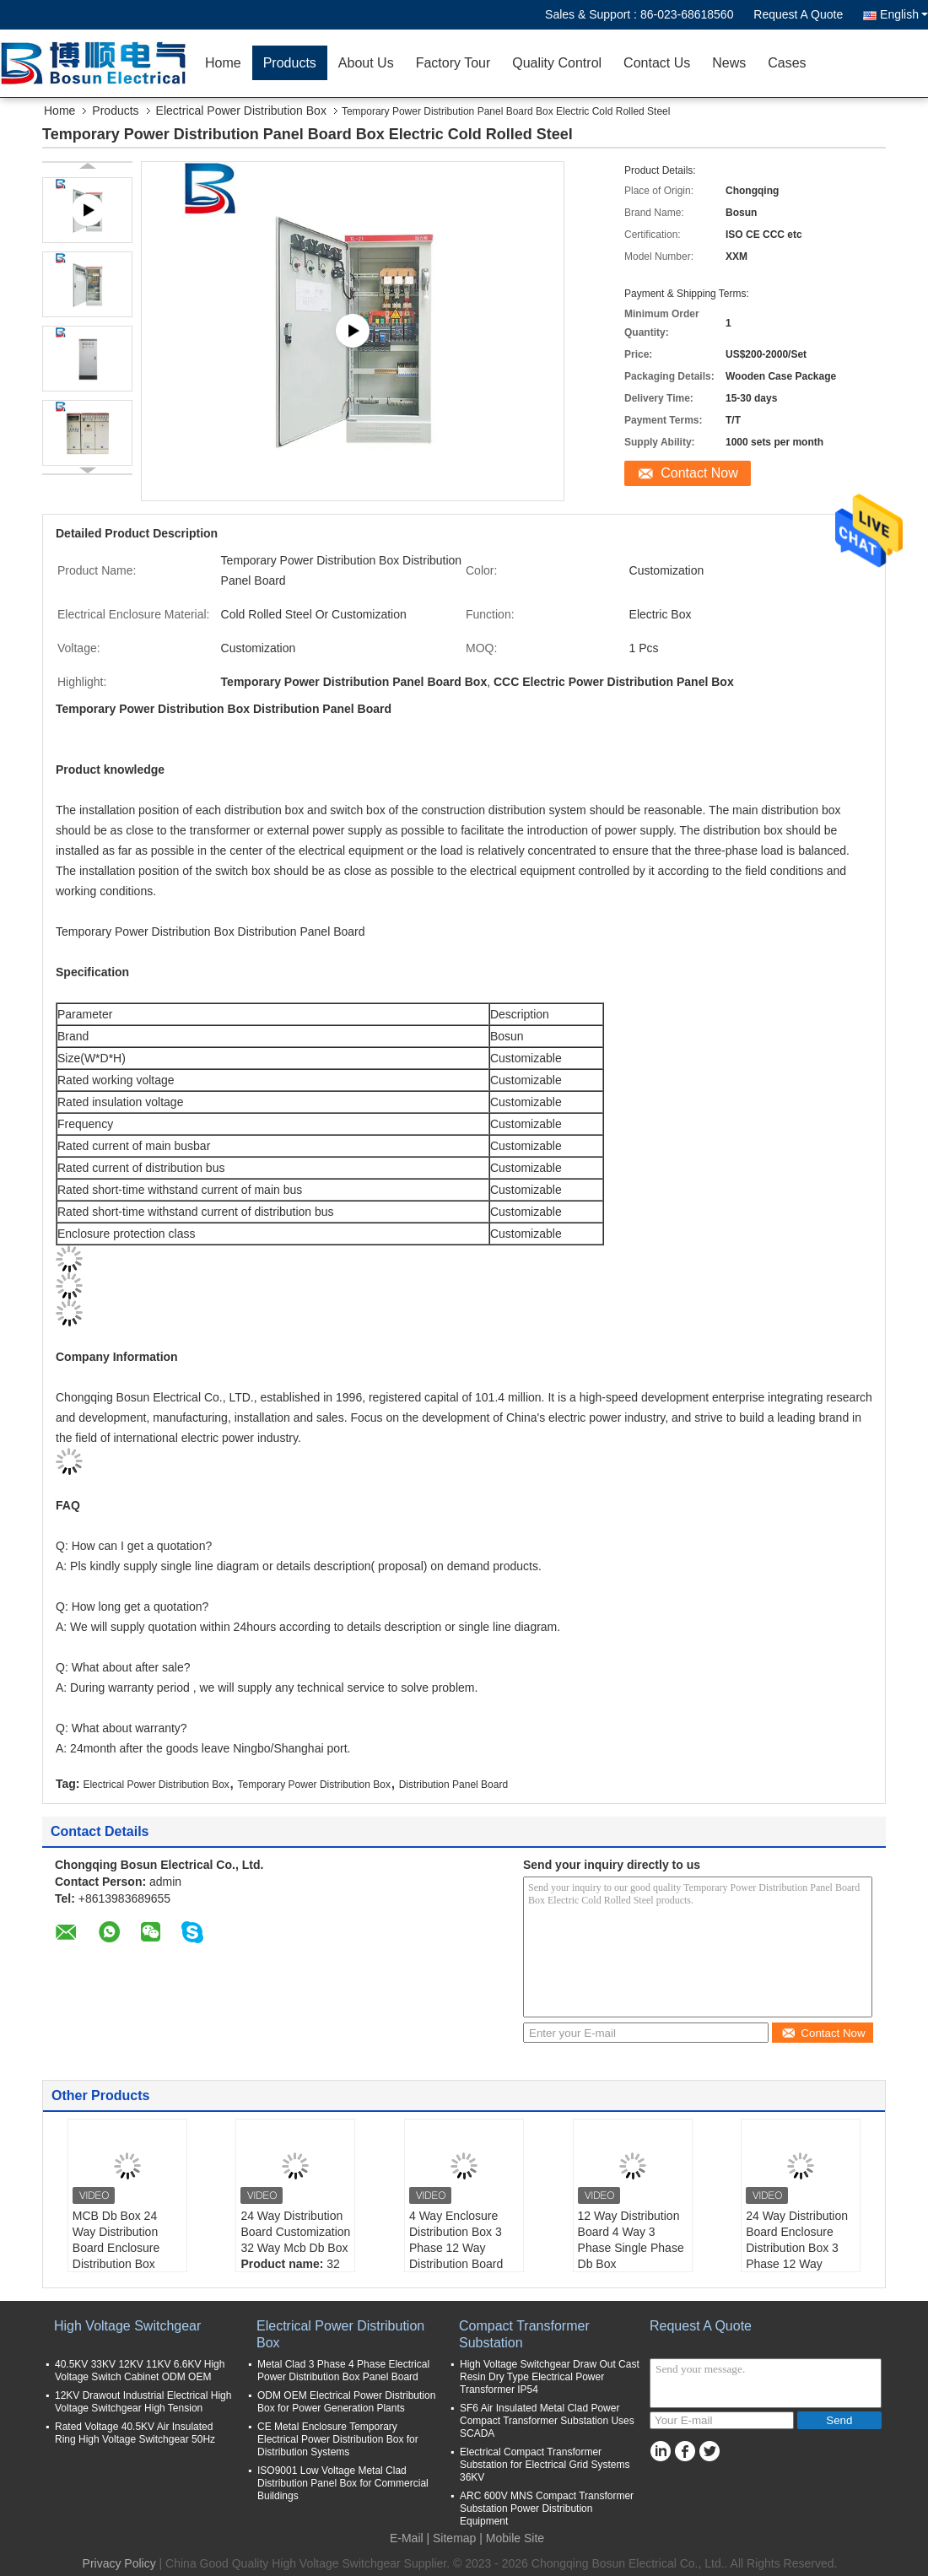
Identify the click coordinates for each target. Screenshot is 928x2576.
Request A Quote (798, 14)
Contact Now (699, 473)
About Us (366, 63)
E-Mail (407, 2538)
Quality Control (557, 63)
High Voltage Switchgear (127, 2326)
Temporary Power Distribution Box (314, 1784)
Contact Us (656, 63)
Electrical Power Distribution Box (241, 110)
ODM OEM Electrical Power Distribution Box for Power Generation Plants (346, 2402)
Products (289, 63)
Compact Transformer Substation (524, 2334)
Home (223, 63)
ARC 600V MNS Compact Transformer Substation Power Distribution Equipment (547, 2508)
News (729, 63)
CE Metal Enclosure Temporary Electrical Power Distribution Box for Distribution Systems (337, 2439)
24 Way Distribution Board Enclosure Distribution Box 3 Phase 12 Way (797, 2240)
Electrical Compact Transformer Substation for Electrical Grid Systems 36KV (544, 2464)
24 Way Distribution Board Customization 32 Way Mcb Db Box (295, 2232)
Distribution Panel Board (453, 1784)
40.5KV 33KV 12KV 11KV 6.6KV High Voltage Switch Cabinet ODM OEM (139, 2370)
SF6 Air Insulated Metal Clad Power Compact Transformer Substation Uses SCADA (547, 2420)
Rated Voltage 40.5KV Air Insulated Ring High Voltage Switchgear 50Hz (135, 2433)
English (904, 14)
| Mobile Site (511, 2538)
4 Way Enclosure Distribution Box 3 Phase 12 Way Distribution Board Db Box (456, 2248)
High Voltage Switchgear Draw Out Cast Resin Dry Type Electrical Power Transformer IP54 (549, 2376)
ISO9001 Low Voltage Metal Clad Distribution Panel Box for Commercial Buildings (343, 2483)
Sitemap (454, 2538)
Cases (787, 63)
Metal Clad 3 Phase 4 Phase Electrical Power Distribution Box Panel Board (343, 2370)
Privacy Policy (119, 2563)
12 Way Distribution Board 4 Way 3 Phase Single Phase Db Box (631, 2240)
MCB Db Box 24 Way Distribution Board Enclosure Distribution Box (116, 2240)
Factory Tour (453, 63)
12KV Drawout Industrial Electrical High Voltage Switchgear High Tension (143, 2402)
